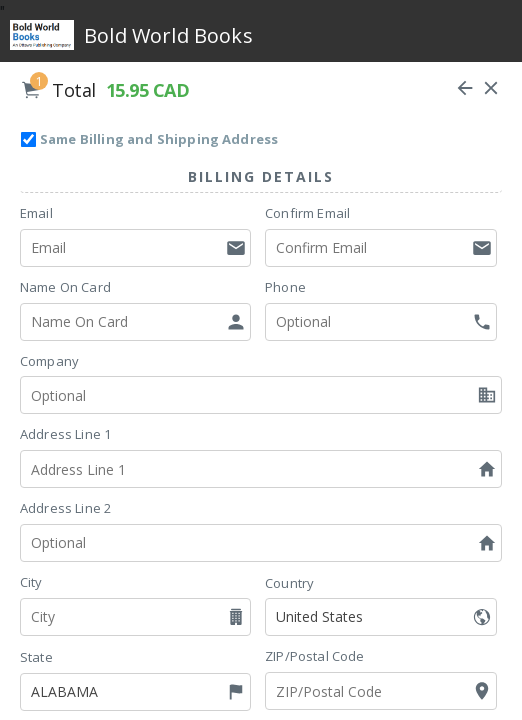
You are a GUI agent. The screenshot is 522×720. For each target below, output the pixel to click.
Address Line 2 (65, 508)
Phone (285, 287)
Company (49, 361)
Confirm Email (307, 213)
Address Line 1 (65, 434)
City (31, 582)
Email (36, 213)
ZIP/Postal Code (314, 656)
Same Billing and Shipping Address (159, 139)
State (36, 657)
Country (289, 583)
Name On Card (65, 287)
